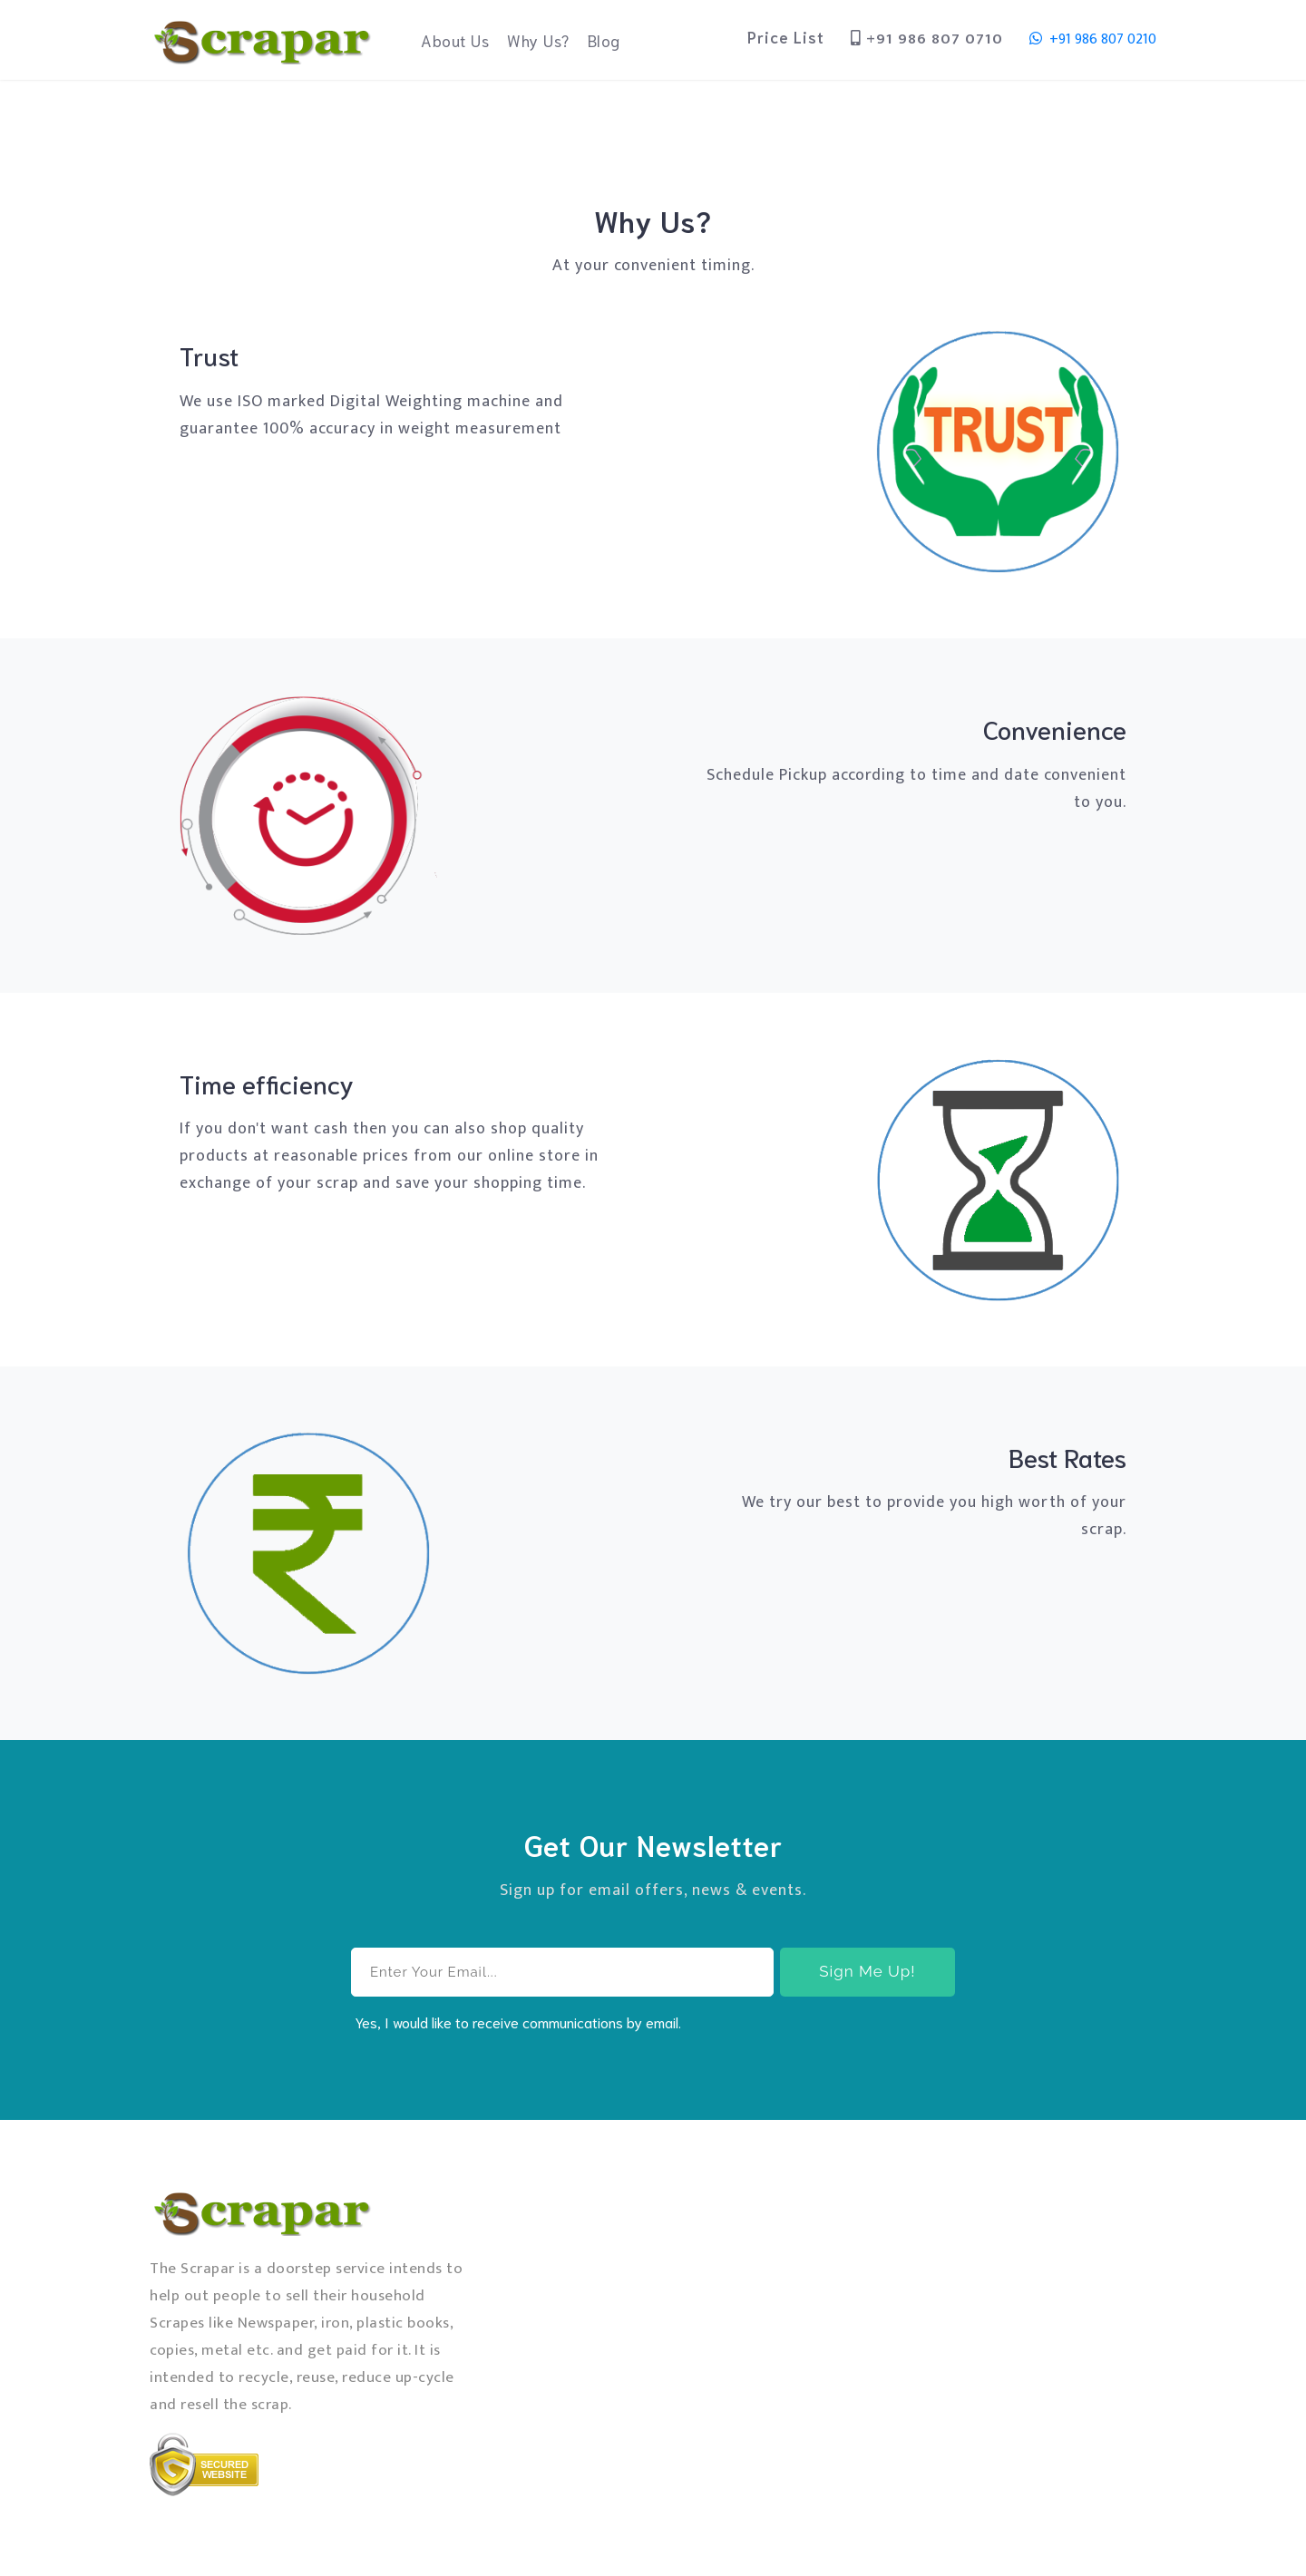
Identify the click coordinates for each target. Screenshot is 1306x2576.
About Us (459, 39)
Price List (785, 36)
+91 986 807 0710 (927, 39)
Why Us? (538, 40)
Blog (604, 40)
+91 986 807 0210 (1092, 39)
